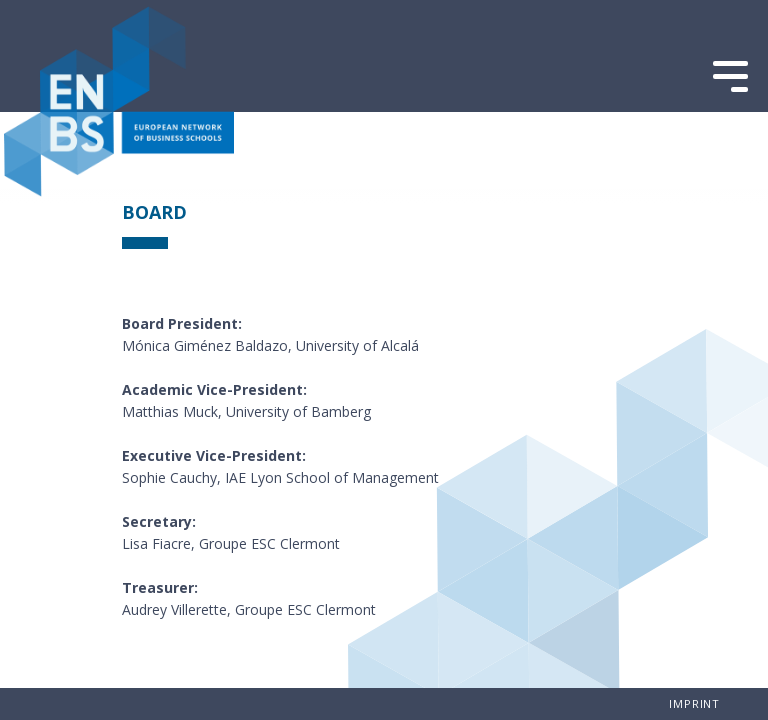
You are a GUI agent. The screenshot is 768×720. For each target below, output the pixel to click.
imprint (694, 703)
